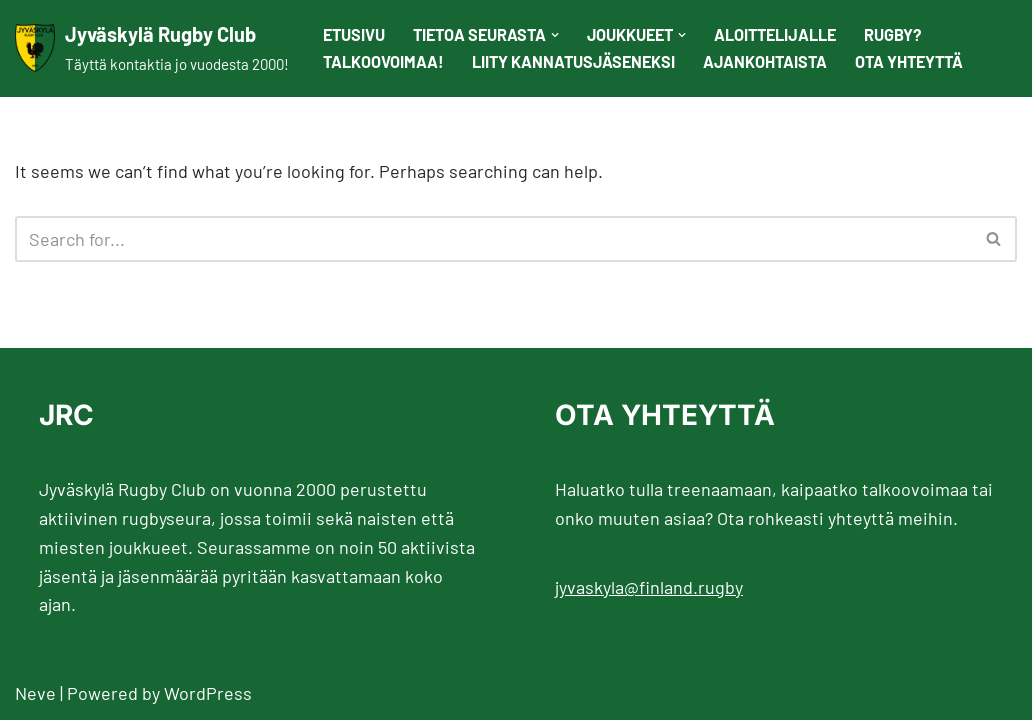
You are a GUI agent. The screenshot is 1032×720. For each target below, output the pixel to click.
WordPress (208, 693)
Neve (35, 693)
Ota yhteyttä (909, 61)
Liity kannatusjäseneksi (573, 61)
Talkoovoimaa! (383, 61)
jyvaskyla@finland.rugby (649, 587)
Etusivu (354, 34)
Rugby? (892, 34)
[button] (555, 35)
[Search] (493, 239)
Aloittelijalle (775, 34)
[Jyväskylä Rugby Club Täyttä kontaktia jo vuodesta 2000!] (152, 48)
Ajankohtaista (765, 61)
